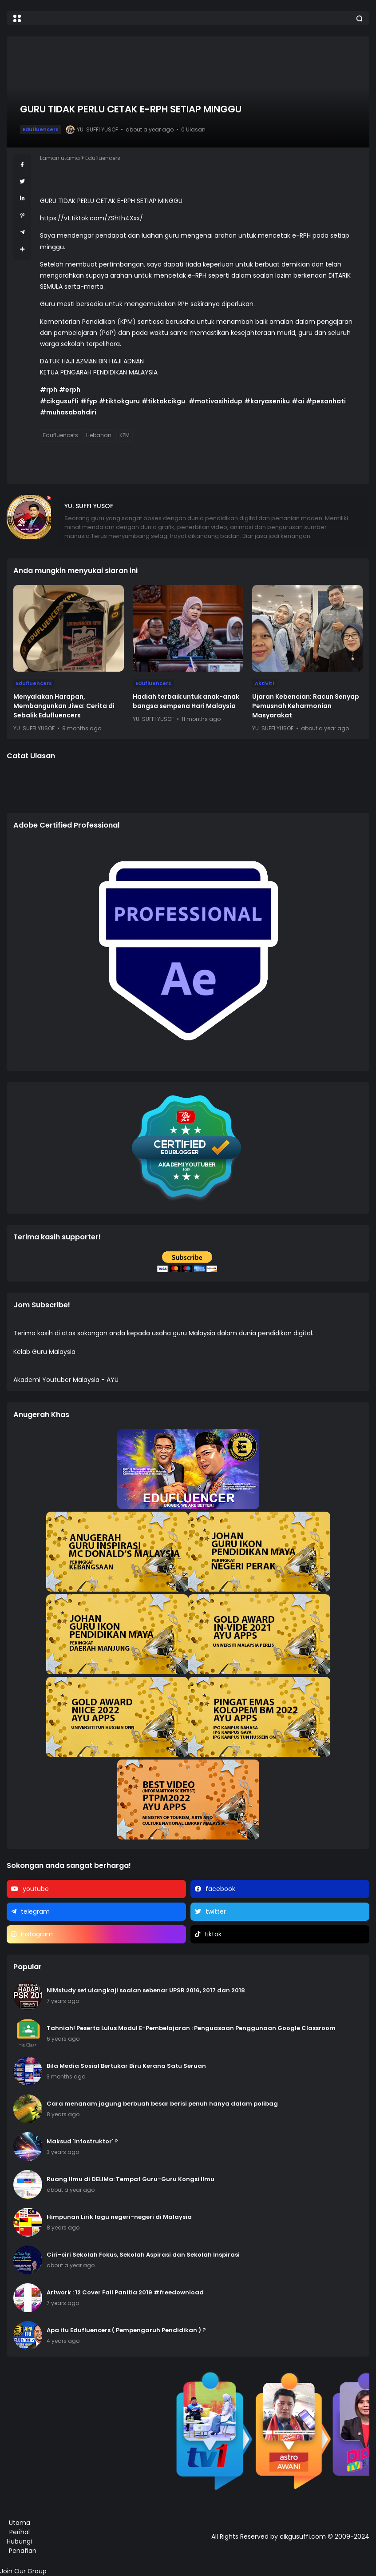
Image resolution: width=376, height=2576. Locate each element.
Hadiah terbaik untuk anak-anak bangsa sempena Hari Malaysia (186, 701)
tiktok (213, 1934)
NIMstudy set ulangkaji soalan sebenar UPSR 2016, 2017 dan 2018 (146, 1990)
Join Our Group (23, 2571)
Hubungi (19, 2541)
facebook (220, 1888)
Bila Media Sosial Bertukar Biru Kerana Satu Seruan (126, 2066)
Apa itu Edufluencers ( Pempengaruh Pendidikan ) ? (126, 2330)
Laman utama (60, 158)
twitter (216, 1911)
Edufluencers (41, 129)
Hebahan (98, 435)
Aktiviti (264, 683)
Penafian (22, 2550)
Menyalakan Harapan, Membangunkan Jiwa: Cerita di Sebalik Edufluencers (64, 706)
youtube (36, 1888)
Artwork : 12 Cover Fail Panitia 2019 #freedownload (125, 2292)
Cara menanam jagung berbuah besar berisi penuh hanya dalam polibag (162, 2103)
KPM (124, 435)
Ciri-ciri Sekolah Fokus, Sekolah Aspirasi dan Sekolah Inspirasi (143, 2254)
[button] (17, 18)
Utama (19, 2522)
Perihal (19, 2532)
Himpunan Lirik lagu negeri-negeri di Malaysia (119, 2217)
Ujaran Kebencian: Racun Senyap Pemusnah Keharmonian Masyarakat (305, 706)
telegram (35, 1911)
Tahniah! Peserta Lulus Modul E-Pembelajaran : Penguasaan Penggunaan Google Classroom (191, 2028)
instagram (37, 1934)
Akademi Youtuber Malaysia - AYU (66, 1379)
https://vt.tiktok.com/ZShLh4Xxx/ (91, 218)
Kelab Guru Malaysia (44, 1351)
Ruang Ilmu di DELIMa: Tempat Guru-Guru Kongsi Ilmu (130, 2179)
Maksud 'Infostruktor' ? (82, 2141)
